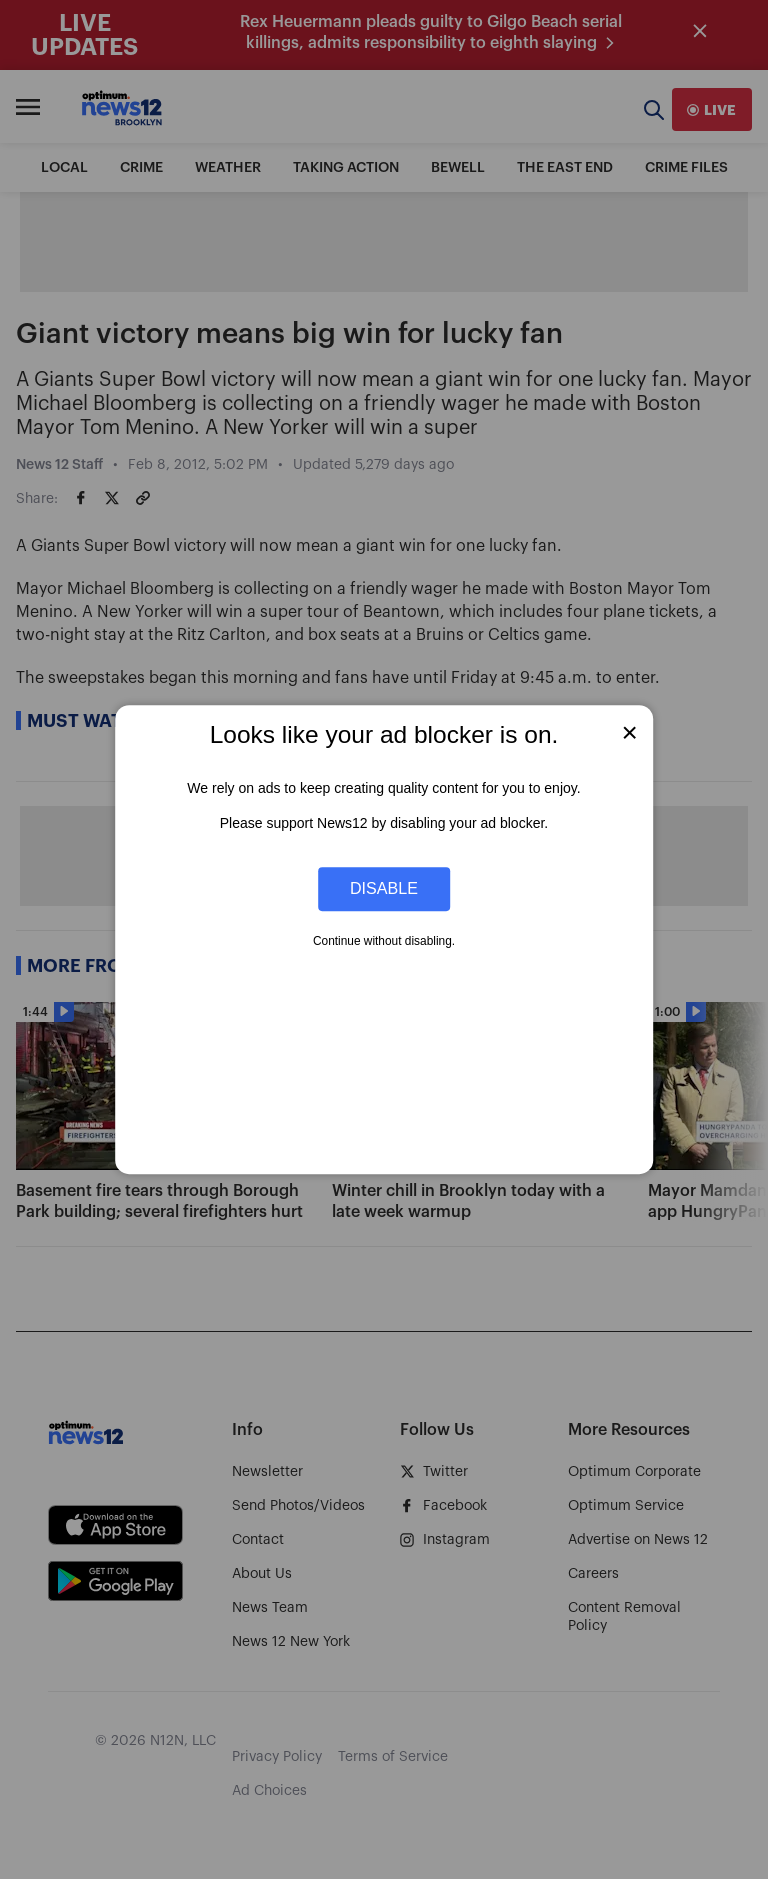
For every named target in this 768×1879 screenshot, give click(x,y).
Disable (384, 889)
